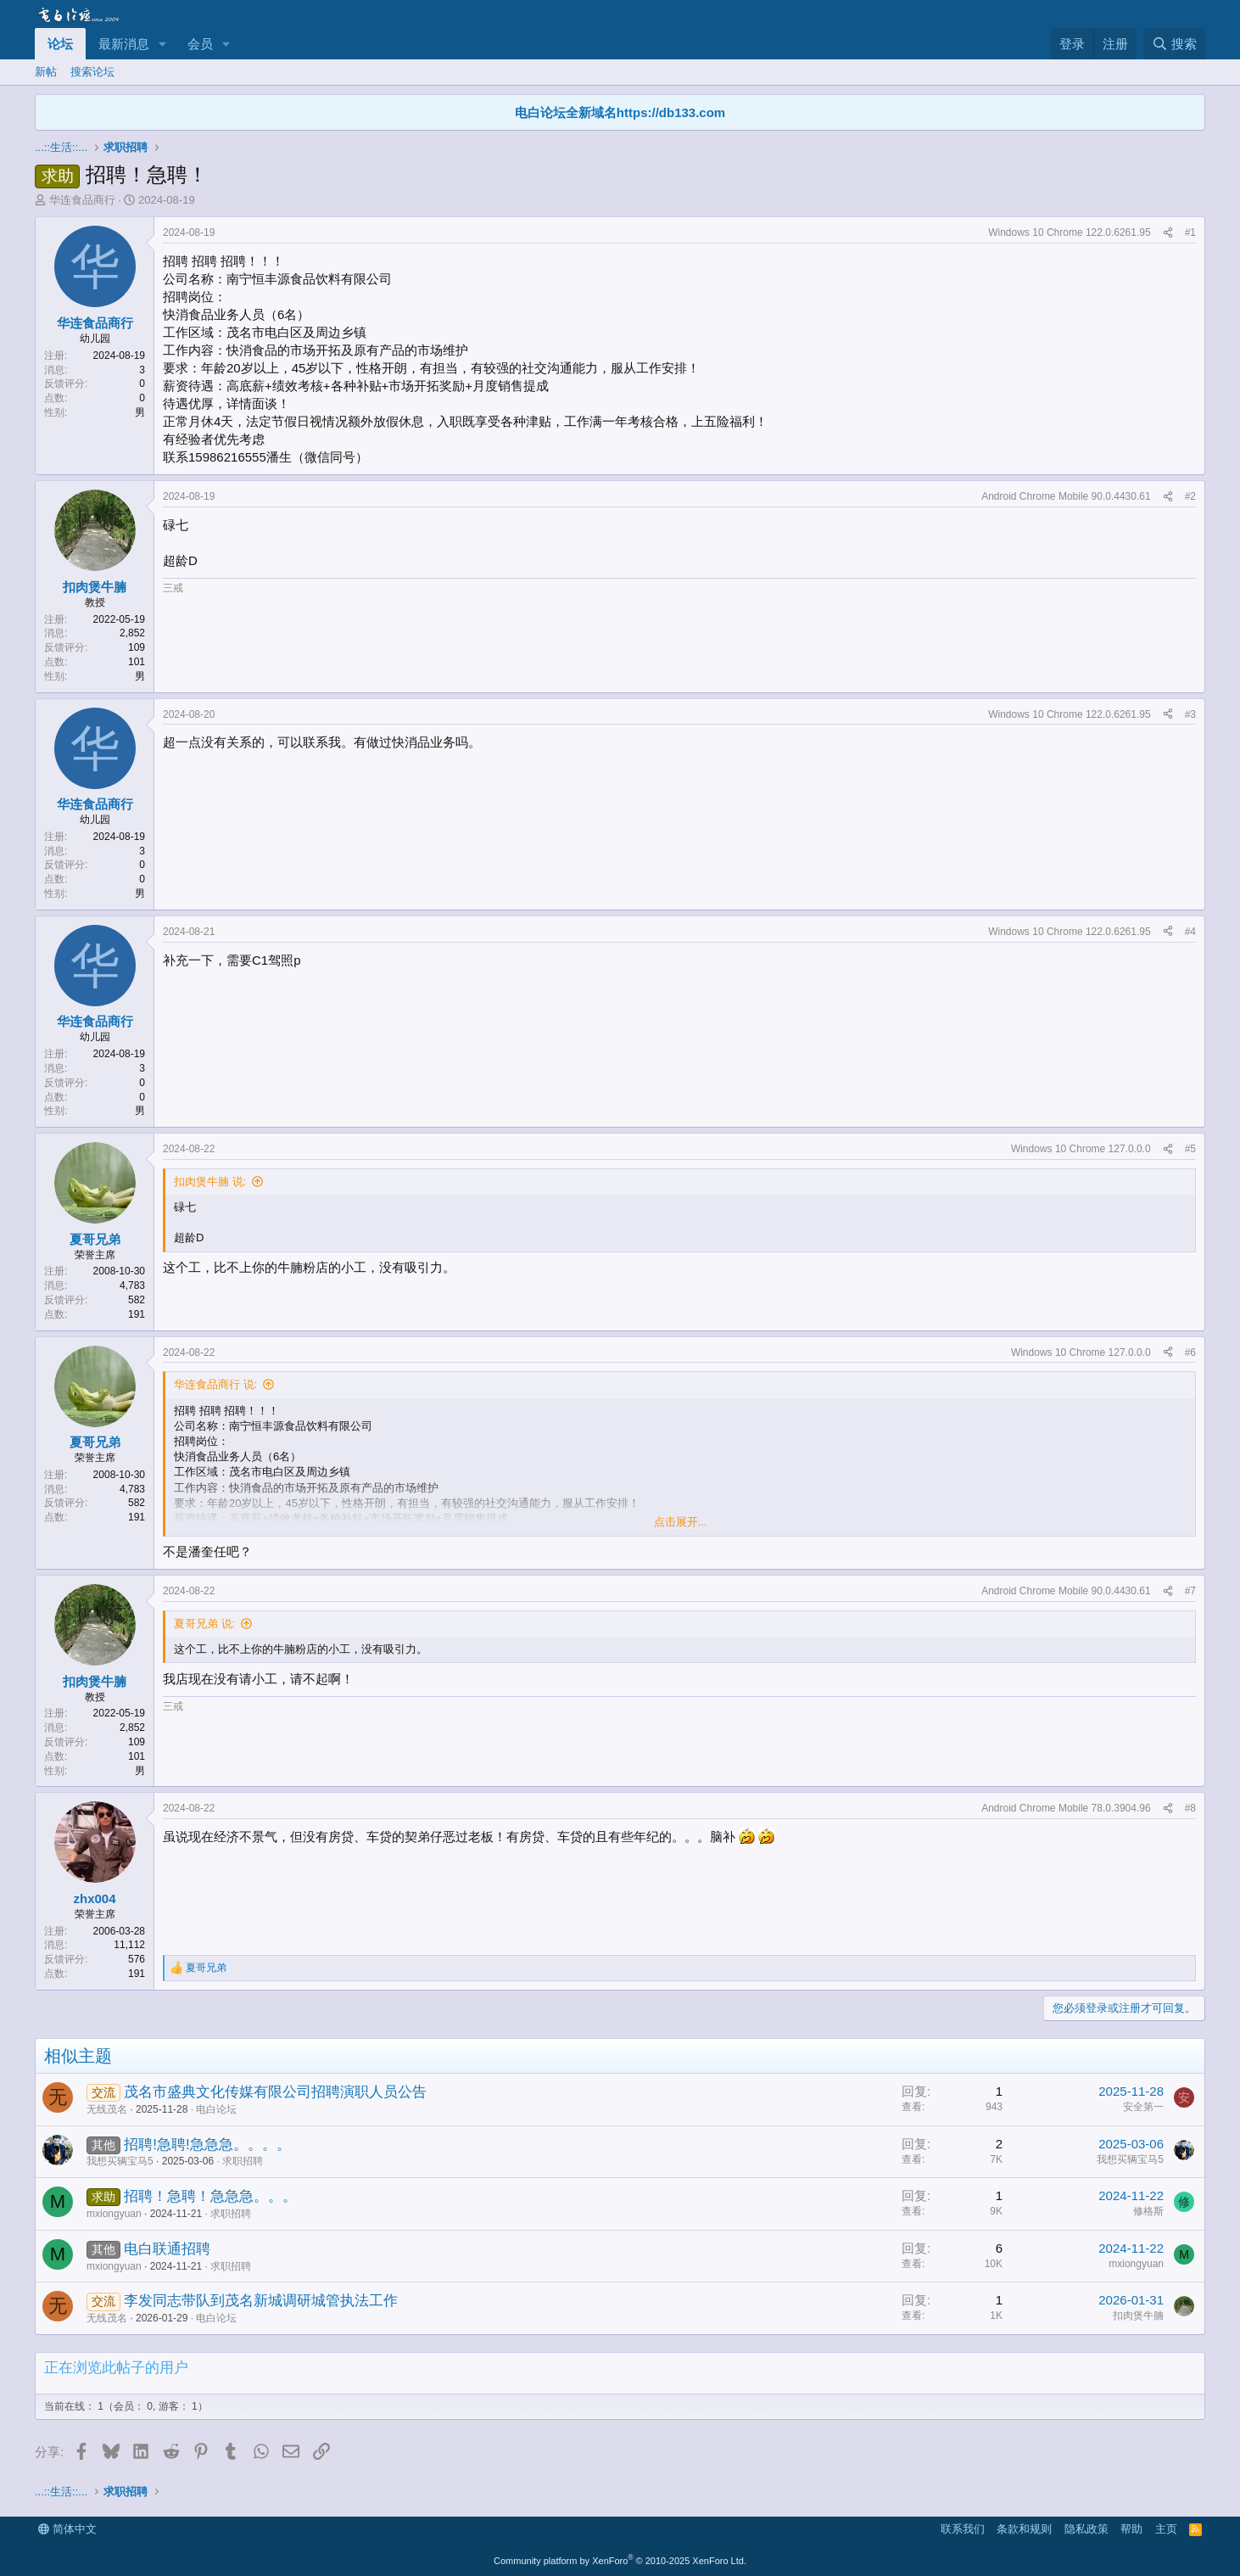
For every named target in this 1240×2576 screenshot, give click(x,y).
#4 (1190, 932)
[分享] (1168, 233)
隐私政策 (1086, 2529)
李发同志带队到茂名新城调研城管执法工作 (261, 2301)
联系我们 (963, 2529)
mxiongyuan (114, 2214)
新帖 (46, 71)
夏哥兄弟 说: (204, 1623)
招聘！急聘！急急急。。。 (210, 2196)
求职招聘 (242, 2161)
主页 (1166, 2529)
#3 (1190, 714)
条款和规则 (1024, 2529)
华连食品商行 (82, 199)
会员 (200, 43)
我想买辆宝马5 (120, 2161)
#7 (1190, 1591)
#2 (1190, 496)
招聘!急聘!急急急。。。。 (207, 2144)
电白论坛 (216, 2109)
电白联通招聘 (167, 2249)
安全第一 (1143, 2107)
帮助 (1131, 2529)
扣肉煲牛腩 (1138, 2315)
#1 (1190, 232)
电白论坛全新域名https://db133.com (620, 112)
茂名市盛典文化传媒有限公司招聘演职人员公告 (275, 2092)
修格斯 (1148, 2211)
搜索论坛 (92, 71)
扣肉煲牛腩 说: (210, 1181)
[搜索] (1174, 43)
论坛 (60, 43)
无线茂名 (107, 2109)
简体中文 (67, 2529)
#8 (1190, 1808)
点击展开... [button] (680, 1521)
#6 (1190, 1352)
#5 (1190, 1149)
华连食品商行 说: (215, 1384)
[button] (163, 43)
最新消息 (123, 43)
